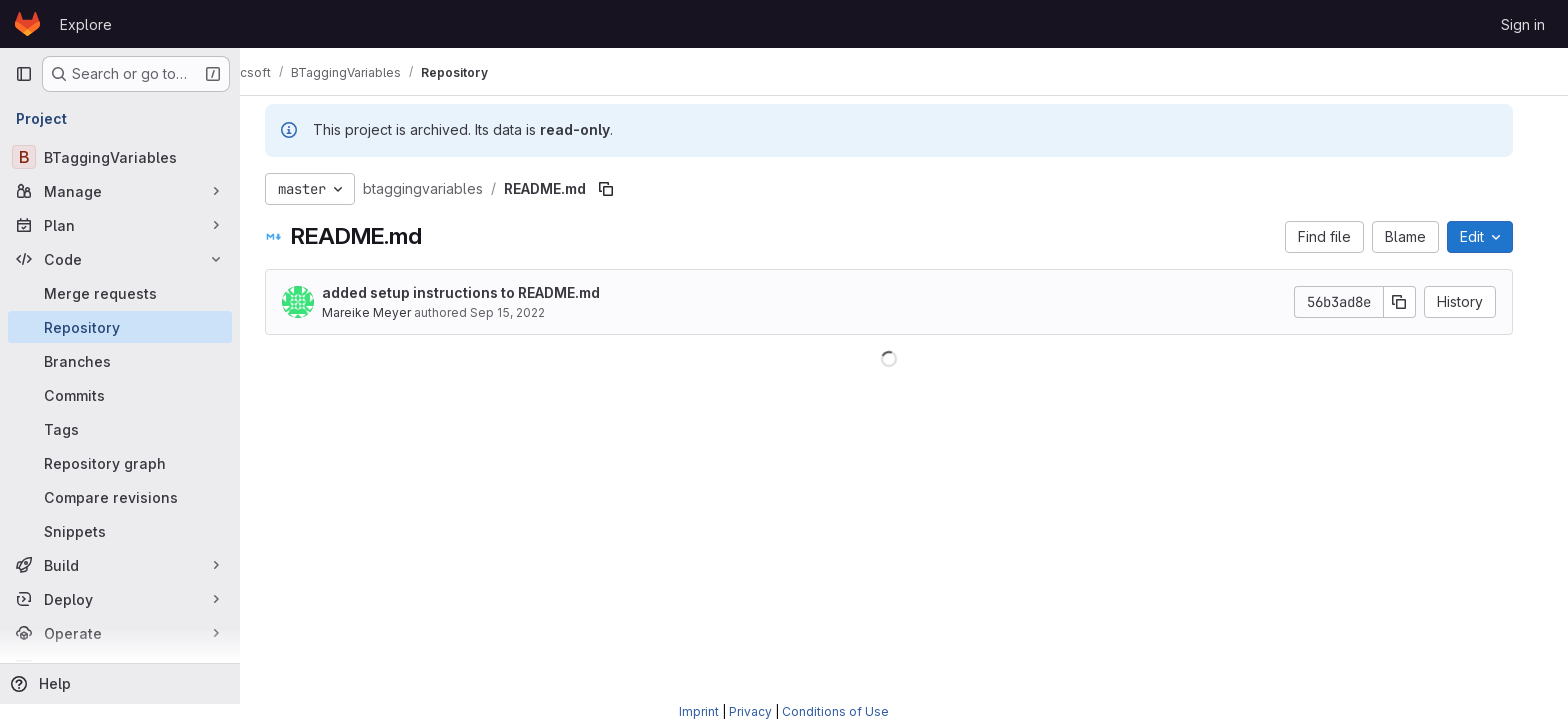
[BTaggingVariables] (120, 157)
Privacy (750, 711)
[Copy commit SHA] (1415, 302)
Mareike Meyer (381, 312)
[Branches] (120, 361)
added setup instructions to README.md (476, 292)
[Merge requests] (120, 293)
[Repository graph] (120, 463)
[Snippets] (120, 531)
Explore (86, 24)
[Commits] (120, 395)
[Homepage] (27, 24)
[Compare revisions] (120, 497)
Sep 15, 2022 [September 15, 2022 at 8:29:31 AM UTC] (522, 312)
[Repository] (120, 327)
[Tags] (120, 429)
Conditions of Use (835, 711)
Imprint (699, 711)
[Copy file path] (621, 189)
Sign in (1523, 24)
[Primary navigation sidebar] (24, 74)
